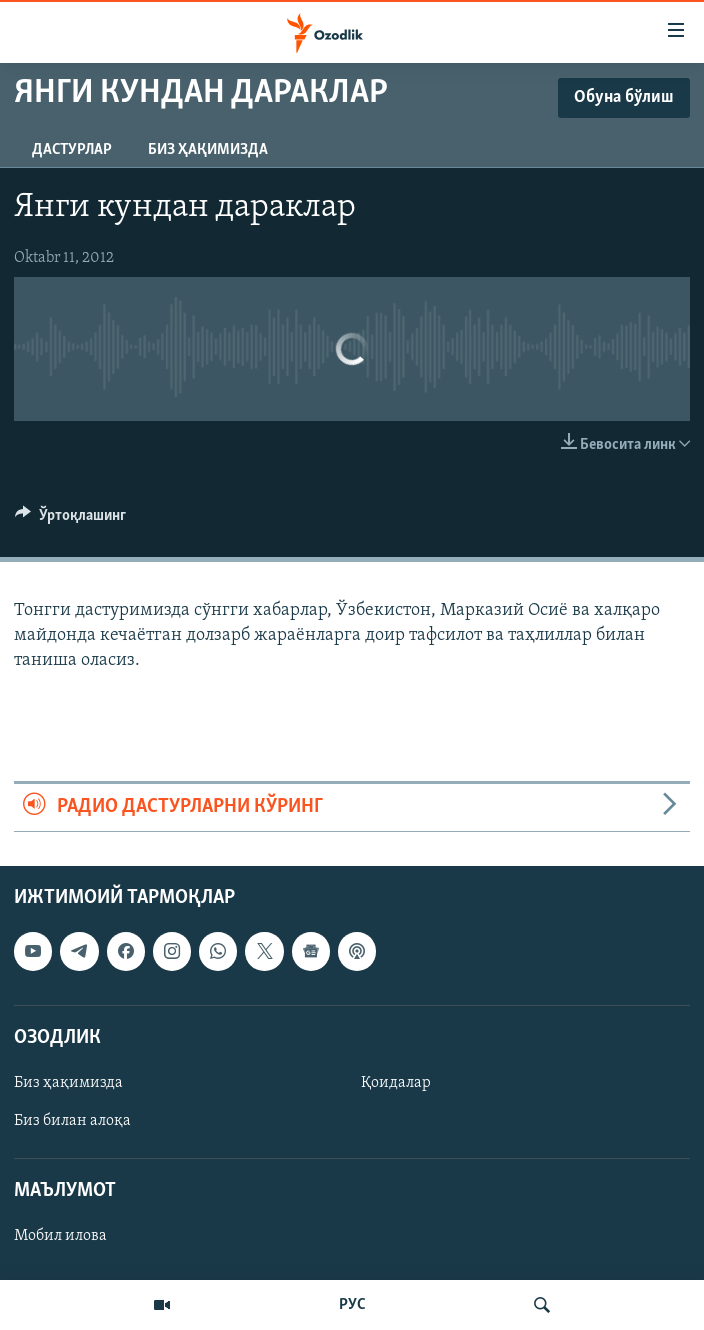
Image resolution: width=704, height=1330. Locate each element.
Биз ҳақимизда (208, 150)
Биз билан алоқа (72, 1121)
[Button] (70, 520)
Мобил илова (60, 1236)
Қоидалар (396, 1083)
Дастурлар (72, 150)
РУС (352, 1305)
